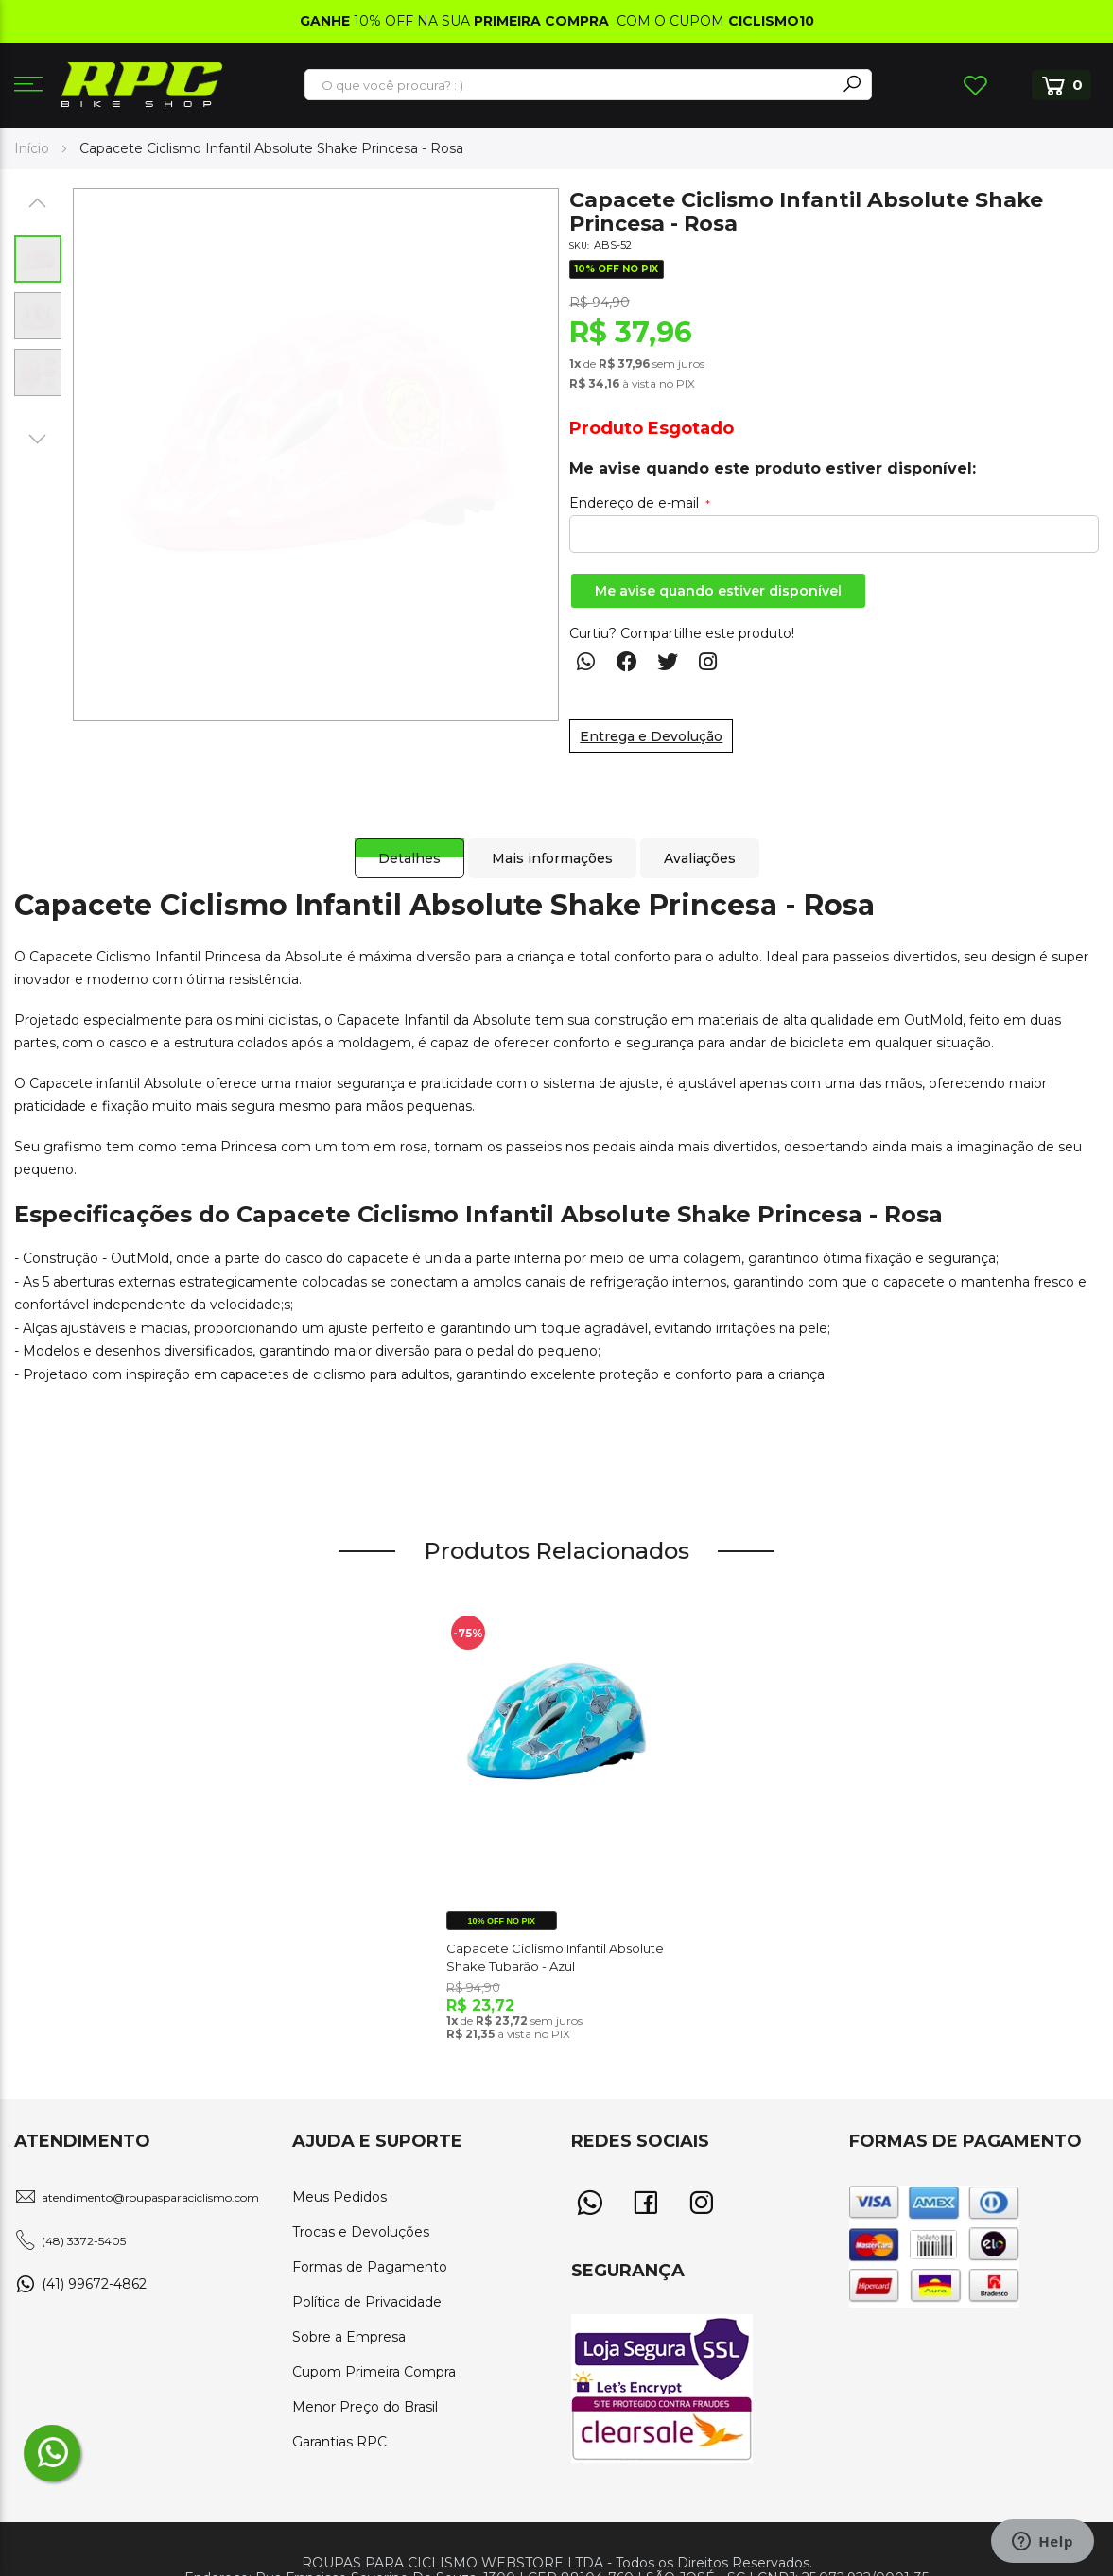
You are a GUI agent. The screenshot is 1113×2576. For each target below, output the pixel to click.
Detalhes (401, 839)
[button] (37, 202)
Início (31, 148)
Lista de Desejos (975, 85)
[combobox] (571, 85)
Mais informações (549, 839)
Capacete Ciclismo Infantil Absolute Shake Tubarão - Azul (555, 1957)
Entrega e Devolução (651, 736)
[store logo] (141, 84)
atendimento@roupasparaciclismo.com (150, 2197)
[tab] (401, 839)
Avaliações (703, 839)
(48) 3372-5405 (84, 2241)
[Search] (852, 84)
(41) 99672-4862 (94, 2283)
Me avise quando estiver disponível (718, 590)
